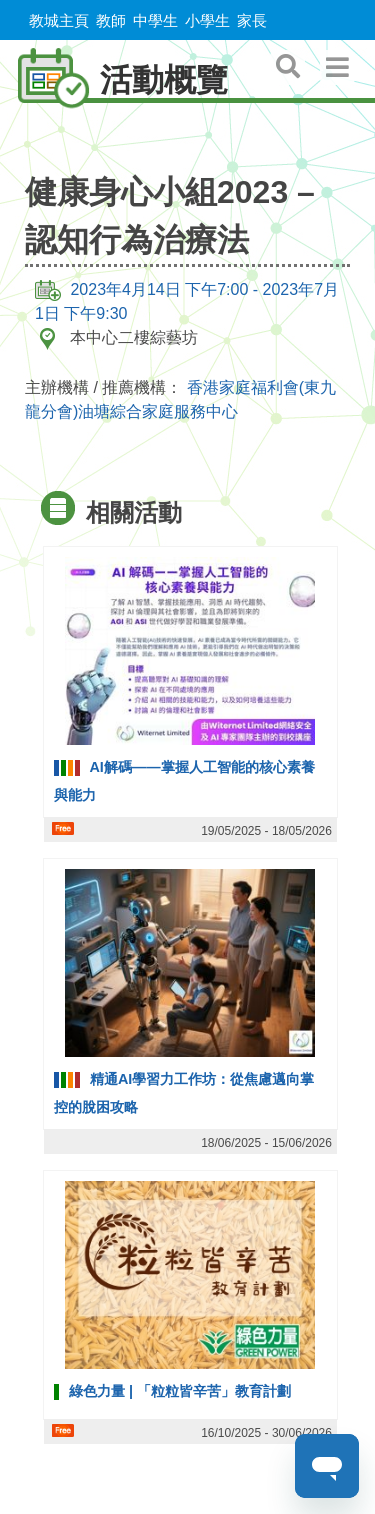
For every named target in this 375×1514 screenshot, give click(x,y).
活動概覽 (114, 80)
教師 (111, 20)
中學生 (155, 20)
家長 (252, 20)
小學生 (207, 20)
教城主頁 (59, 20)
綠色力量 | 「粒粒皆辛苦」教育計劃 (180, 1391)
